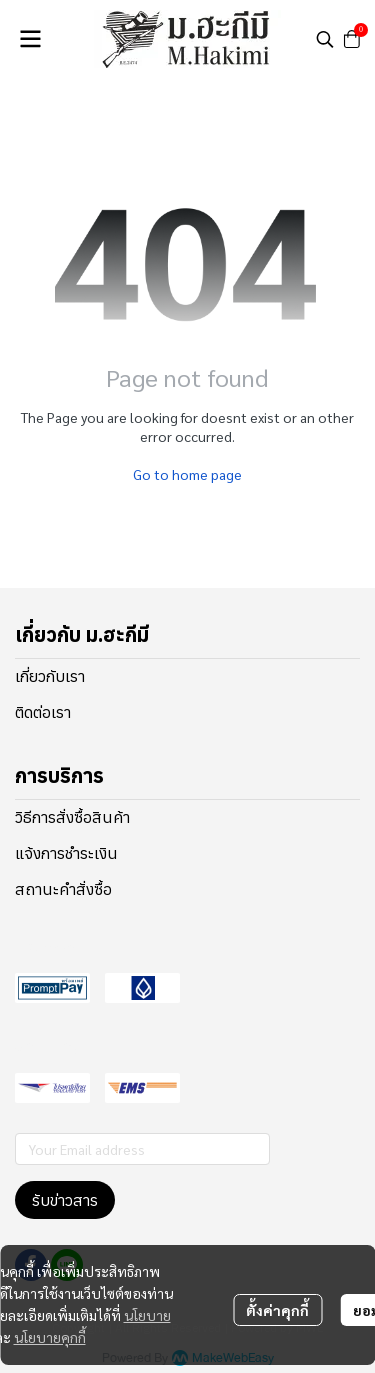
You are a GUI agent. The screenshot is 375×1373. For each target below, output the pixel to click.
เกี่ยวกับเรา (50, 676)
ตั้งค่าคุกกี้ (277, 1310)
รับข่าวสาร (65, 1200)
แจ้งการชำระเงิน (66, 853)
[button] (325, 39)
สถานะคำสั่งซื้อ (63, 889)
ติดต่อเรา (43, 712)
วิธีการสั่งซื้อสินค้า (72, 817)
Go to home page (187, 474)
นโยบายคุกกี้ (50, 1337)
